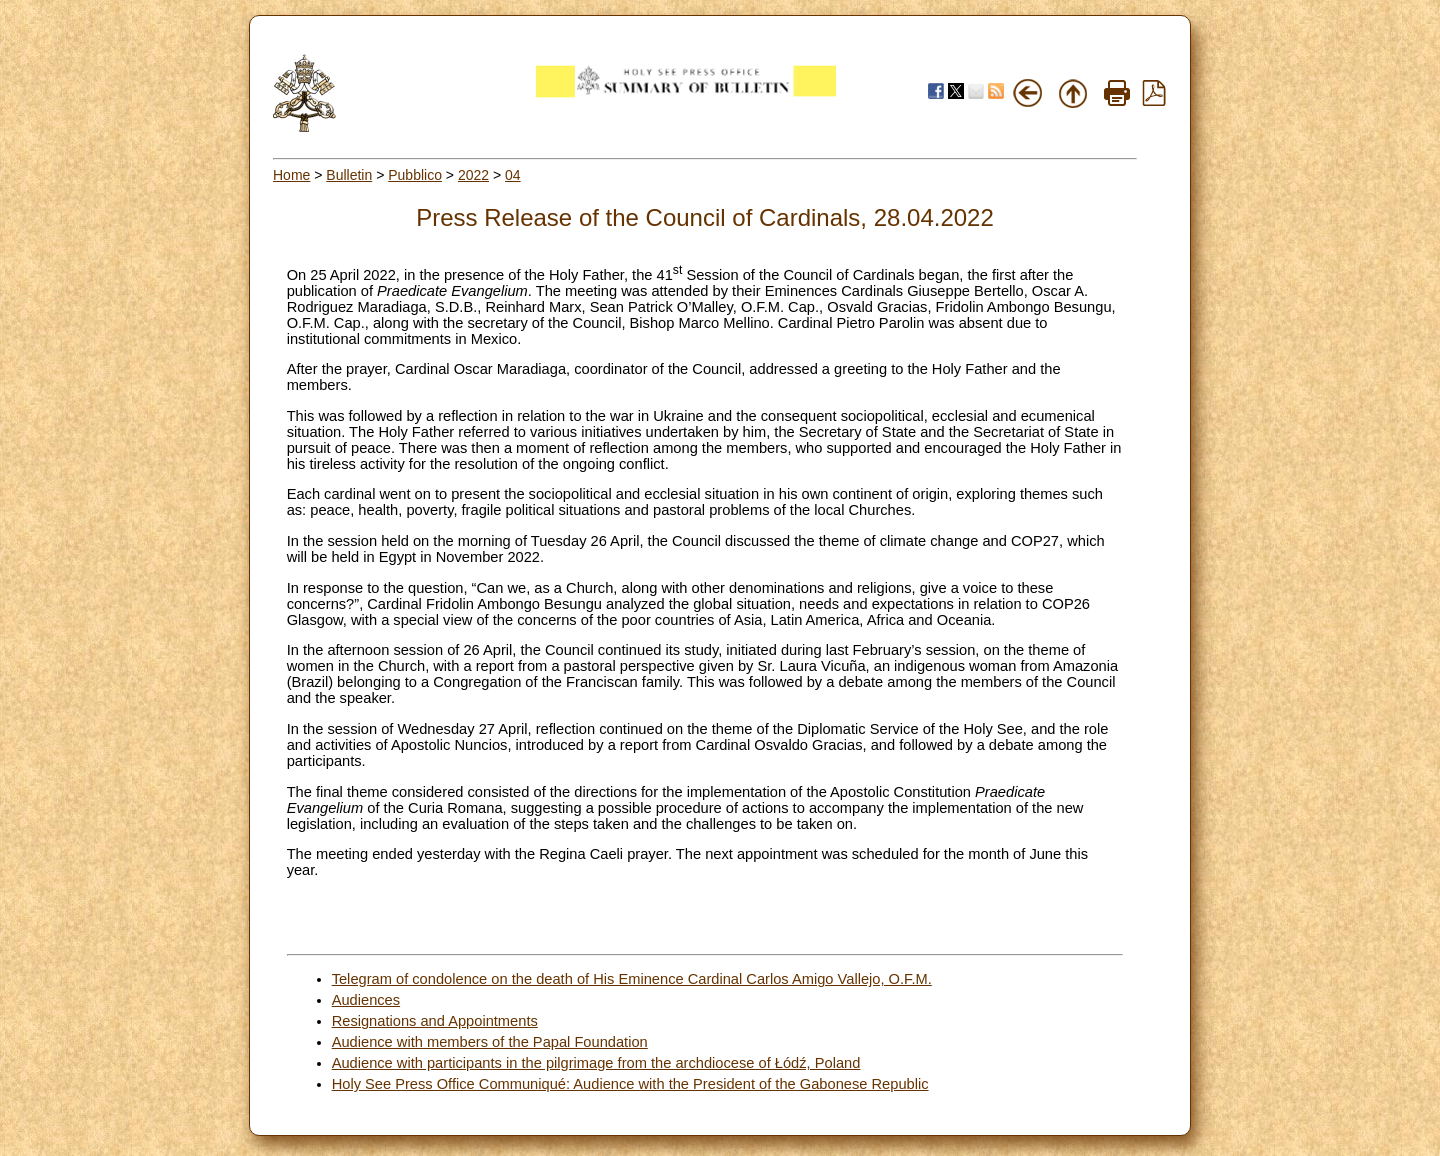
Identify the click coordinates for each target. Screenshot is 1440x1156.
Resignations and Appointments (435, 1021)
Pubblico (415, 175)
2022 (473, 175)
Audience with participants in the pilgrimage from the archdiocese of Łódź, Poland (596, 1063)
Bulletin (349, 175)
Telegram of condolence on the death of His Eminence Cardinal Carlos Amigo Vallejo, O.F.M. (632, 979)
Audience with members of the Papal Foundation (490, 1042)
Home (291, 175)
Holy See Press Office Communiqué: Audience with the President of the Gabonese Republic (630, 1084)
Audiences (366, 1000)
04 (513, 175)
